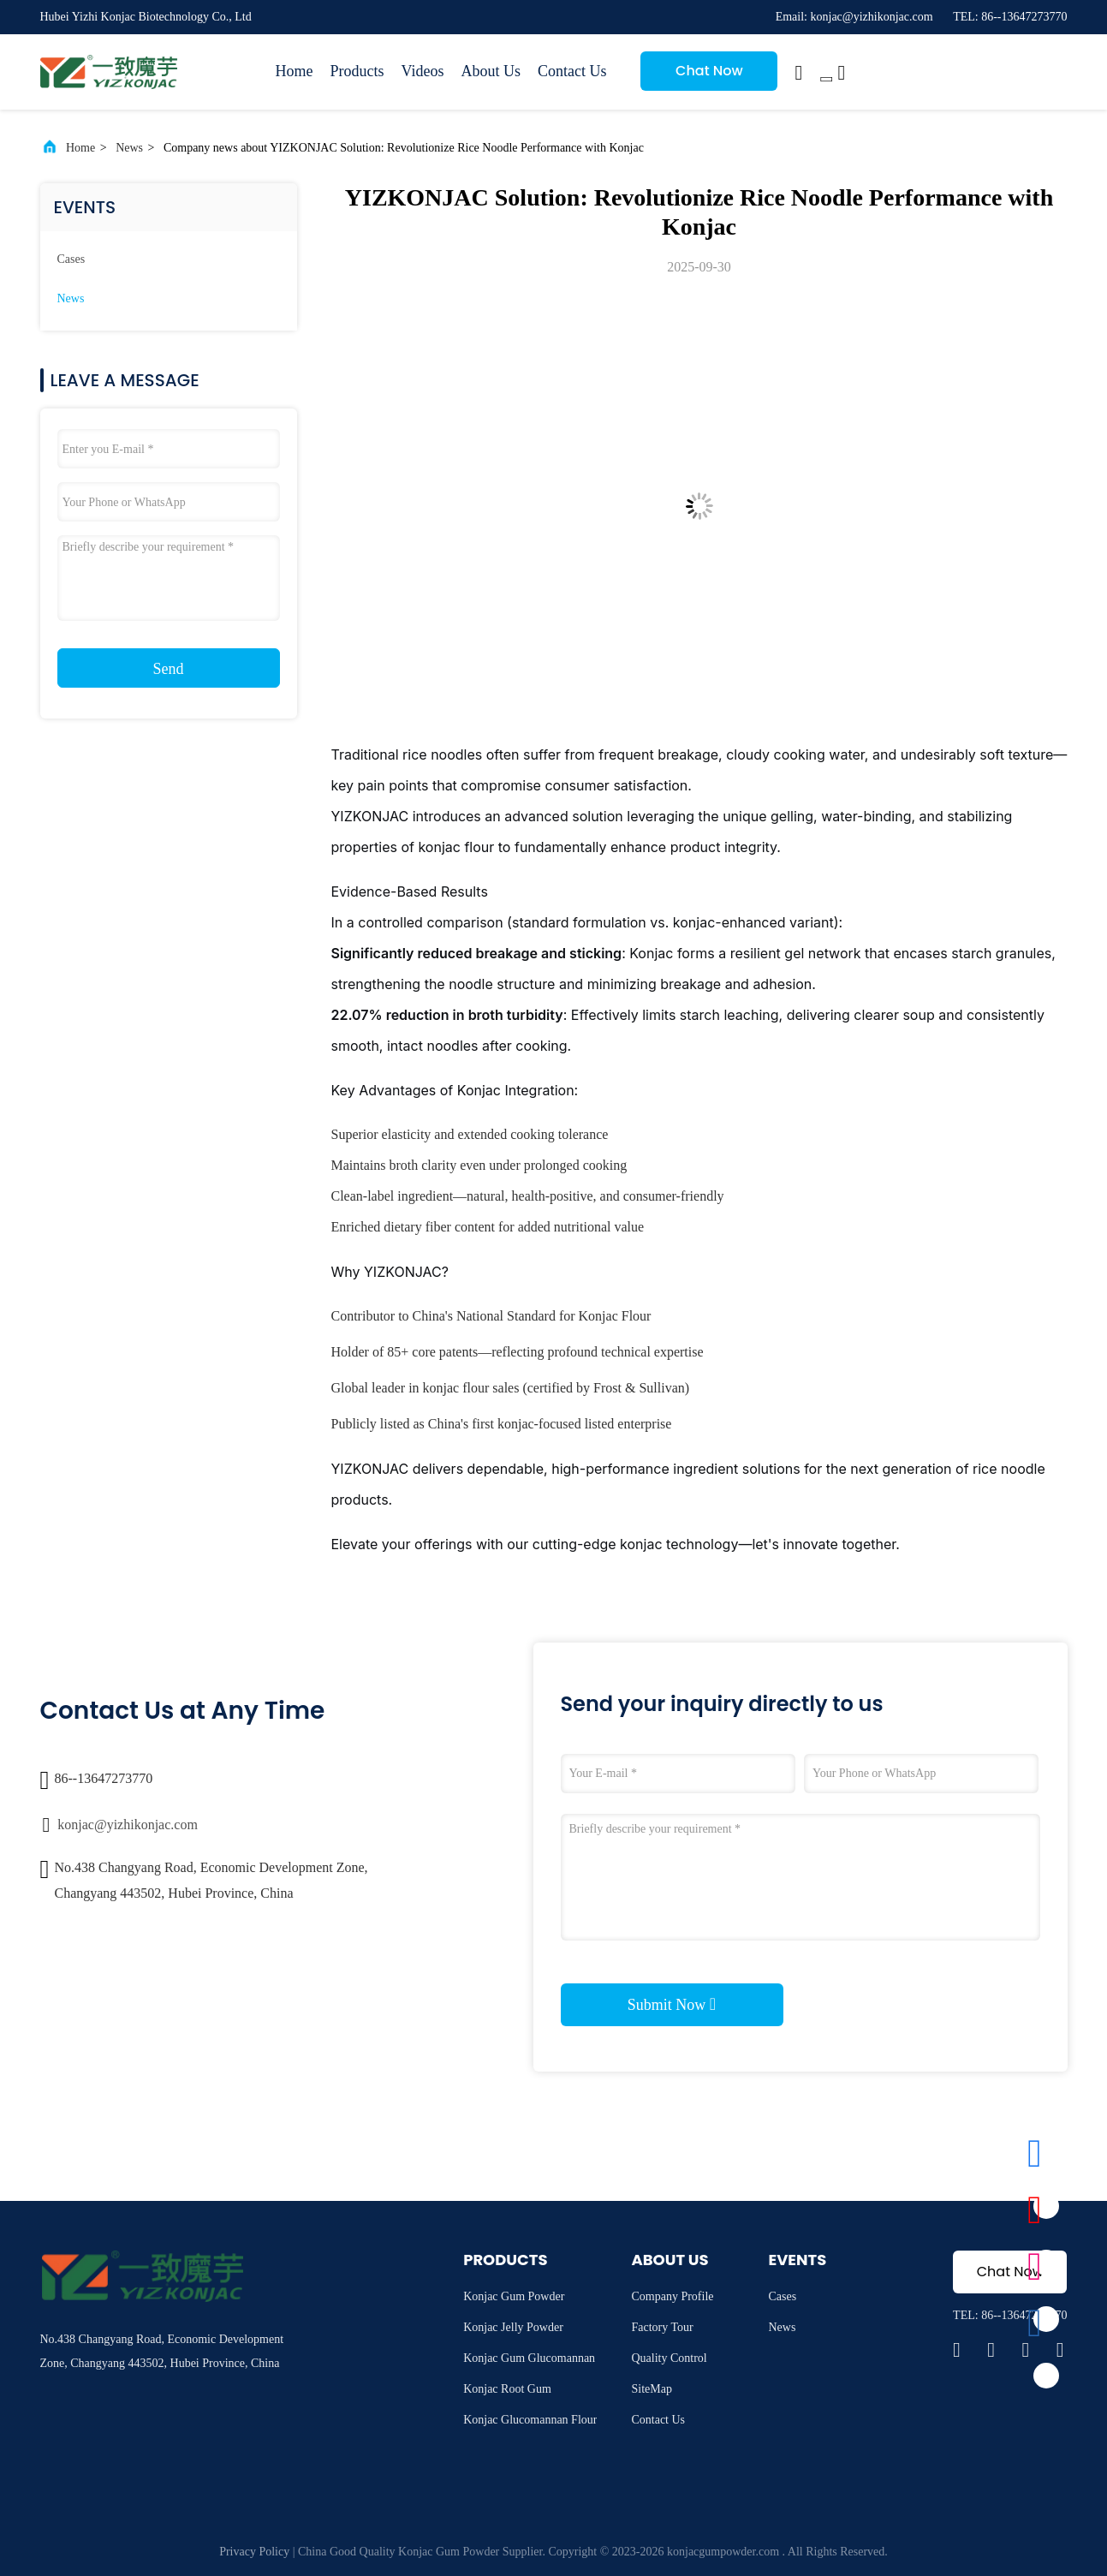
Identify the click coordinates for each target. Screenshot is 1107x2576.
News (129, 147)
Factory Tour (662, 2327)
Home (294, 71)
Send (168, 668)
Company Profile (672, 2296)
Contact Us (572, 71)
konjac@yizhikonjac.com (127, 1824)
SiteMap (651, 2388)
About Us (491, 71)
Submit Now (672, 2004)
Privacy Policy (254, 2551)
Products (357, 71)
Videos (423, 71)
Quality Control (668, 2358)
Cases (71, 259)
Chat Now (709, 70)
